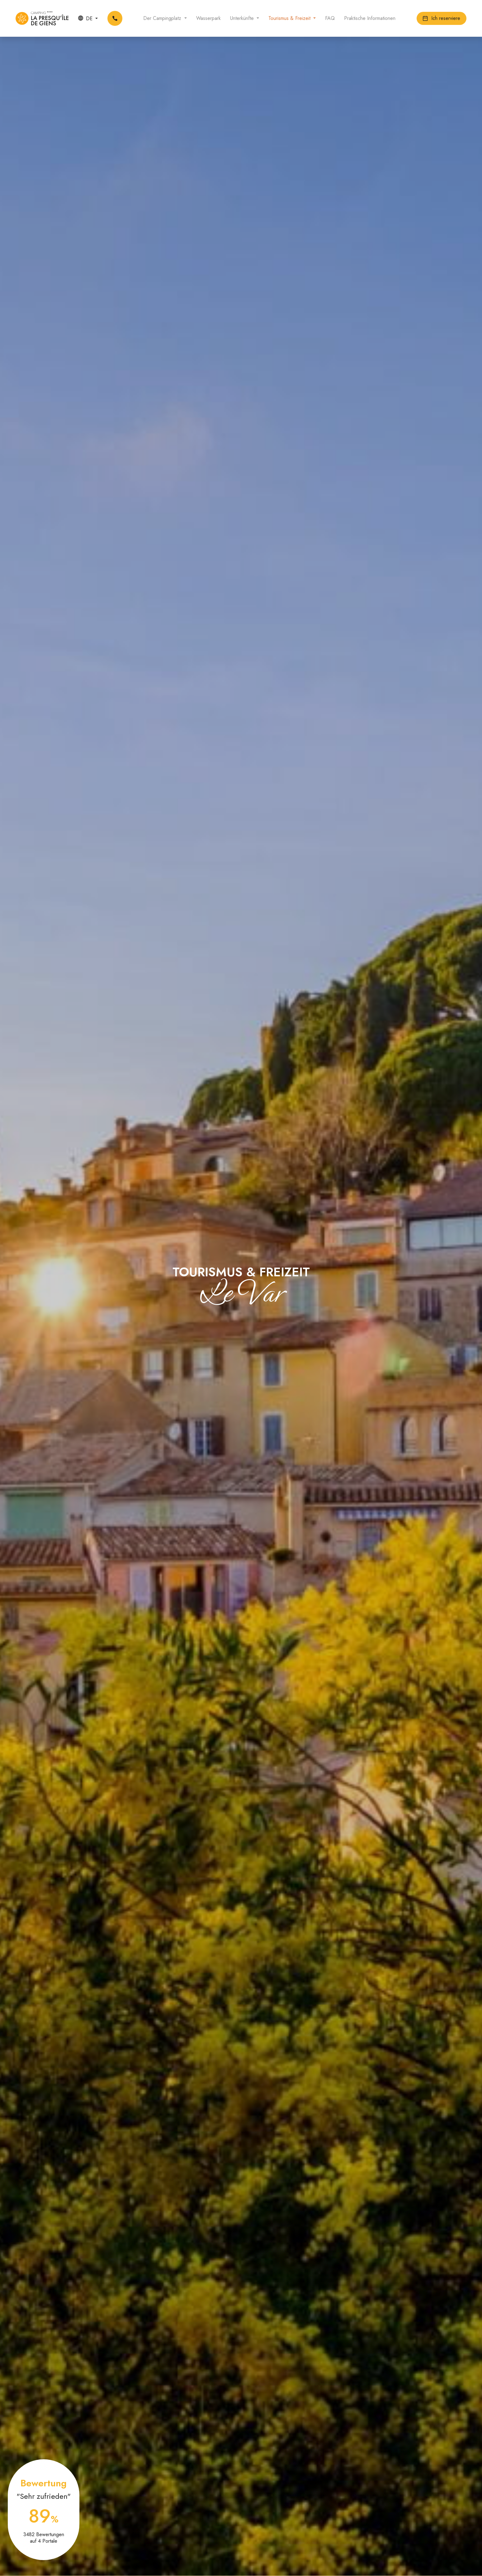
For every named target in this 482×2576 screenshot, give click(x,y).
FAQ (330, 18)
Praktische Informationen (369, 18)
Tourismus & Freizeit (290, 18)
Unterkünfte (242, 18)
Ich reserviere (441, 18)
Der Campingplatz (163, 18)
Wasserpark (208, 18)
